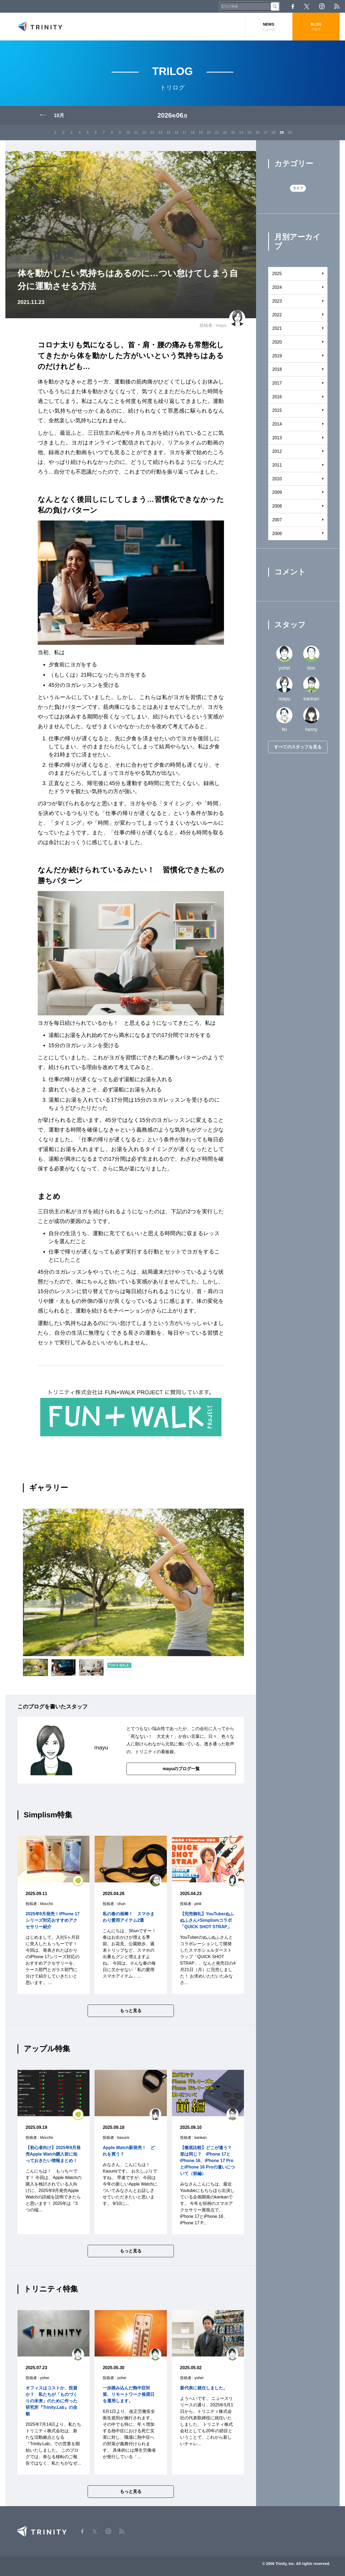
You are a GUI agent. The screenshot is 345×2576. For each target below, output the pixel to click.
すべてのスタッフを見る (298, 747)
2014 (277, 424)
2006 (277, 533)
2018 (277, 369)
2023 (277, 301)
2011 (277, 465)
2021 (277, 328)
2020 (277, 342)
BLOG (316, 27)
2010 (277, 479)
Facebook (292, 6)
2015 (277, 410)
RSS (336, 6)
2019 (277, 356)
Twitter (307, 6)
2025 (277, 273)
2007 (277, 520)
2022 (277, 315)
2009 (277, 492)
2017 (277, 383)
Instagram (322, 6)
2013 (277, 438)
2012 (277, 451)
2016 (277, 397)
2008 (277, 506)
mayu (221, 325)
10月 (59, 115)
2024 (277, 287)
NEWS (268, 27)
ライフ (298, 188)
